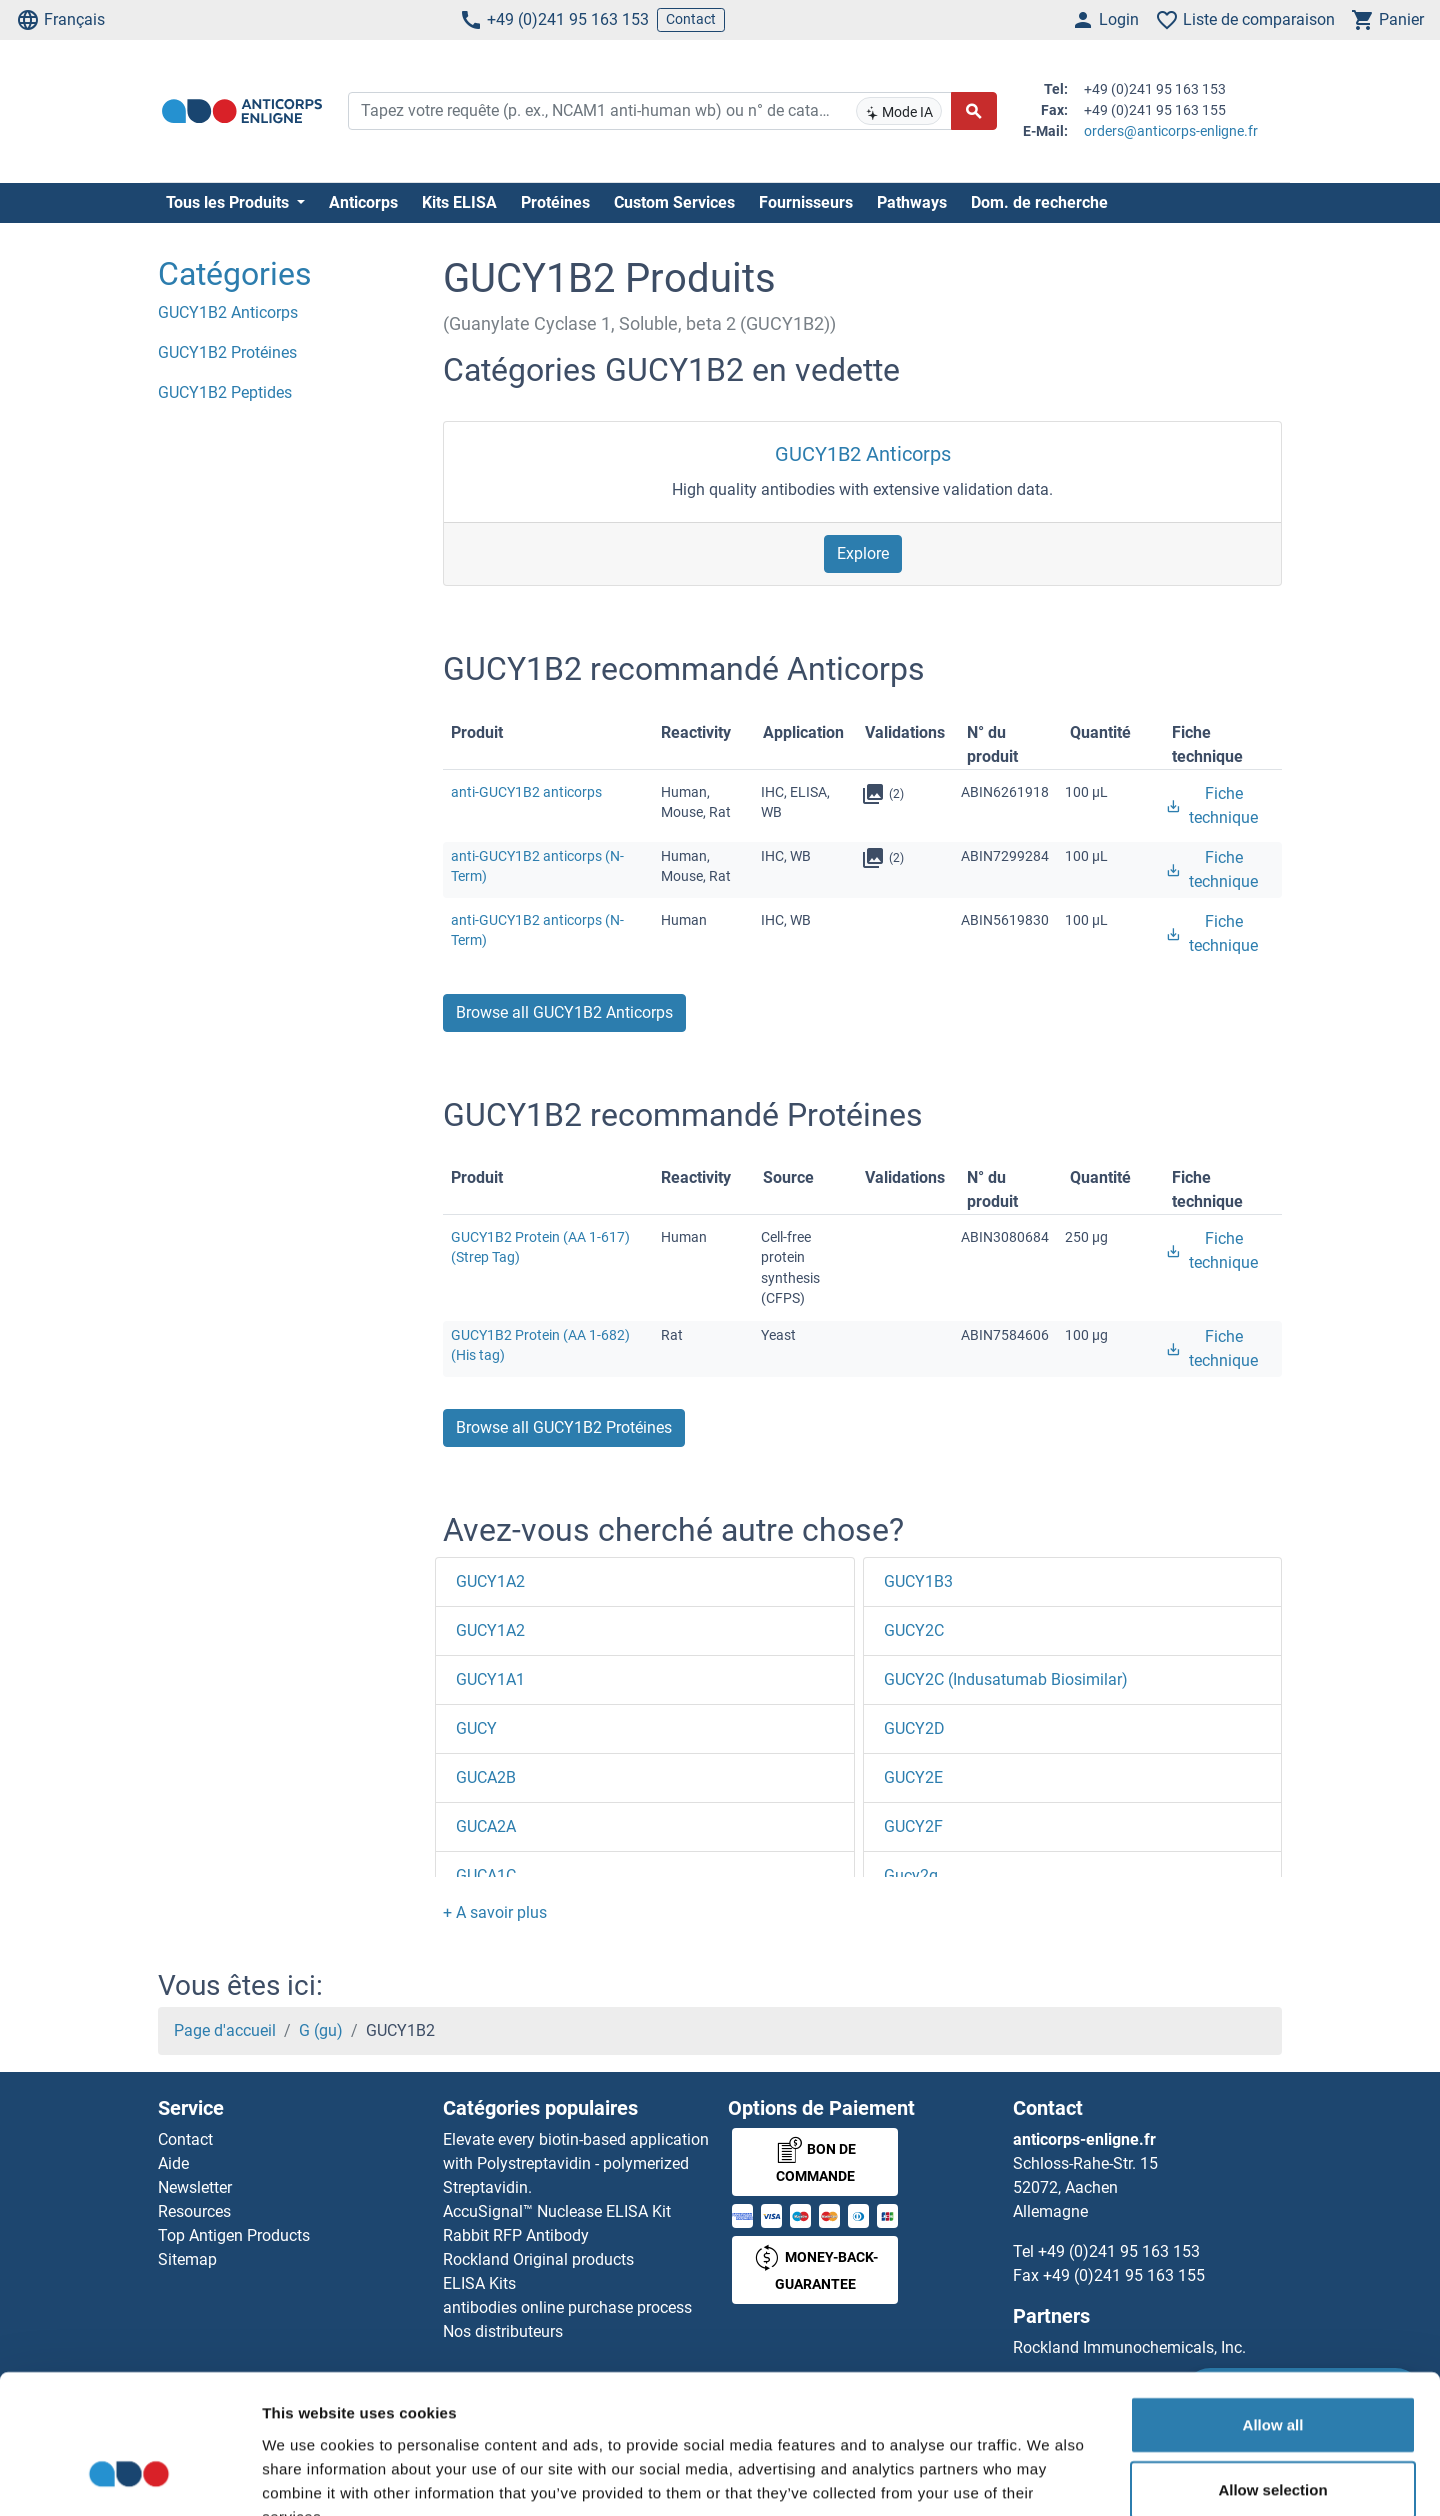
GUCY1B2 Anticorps (863, 454)
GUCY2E (913, 1777)
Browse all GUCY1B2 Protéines (564, 1427)
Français (60, 20)
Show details (1049, 2476)
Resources (194, 2211)
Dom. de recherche (1039, 202)
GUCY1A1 (490, 1679)
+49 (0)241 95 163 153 (554, 20)
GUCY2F (913, 1826)
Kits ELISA (459, 202)
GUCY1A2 (490, 1581)
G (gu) (321, 2030)
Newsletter (195, 2187)
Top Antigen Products (234, 2235)
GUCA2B (486, 1777)
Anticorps (363, 202)
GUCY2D (914, 1728)
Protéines (555, 202)
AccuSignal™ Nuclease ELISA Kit (557, 2211)
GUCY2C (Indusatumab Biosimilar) (1006, 1679)
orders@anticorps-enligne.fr (1171, 131)
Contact (691, 19)
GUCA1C (486, 1875)
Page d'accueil (225, 2030)
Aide (173, 2163)
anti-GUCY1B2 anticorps (526, 792)
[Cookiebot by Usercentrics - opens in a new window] (129, 2477)
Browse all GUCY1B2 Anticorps (564, 1012)
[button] (495, 1912)
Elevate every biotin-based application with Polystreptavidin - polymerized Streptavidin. (576, 2163)
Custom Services (674, 202)
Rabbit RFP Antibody (516, 2235)
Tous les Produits (229, 202)
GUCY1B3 (918, 1581)
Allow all (1273, 2303)
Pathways (912, 202)
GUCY (476, 1728)
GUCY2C (914, 1630)
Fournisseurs (806, 202)
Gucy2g (911, 1875)
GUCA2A (486, 1826)
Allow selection (1272, 2369)
